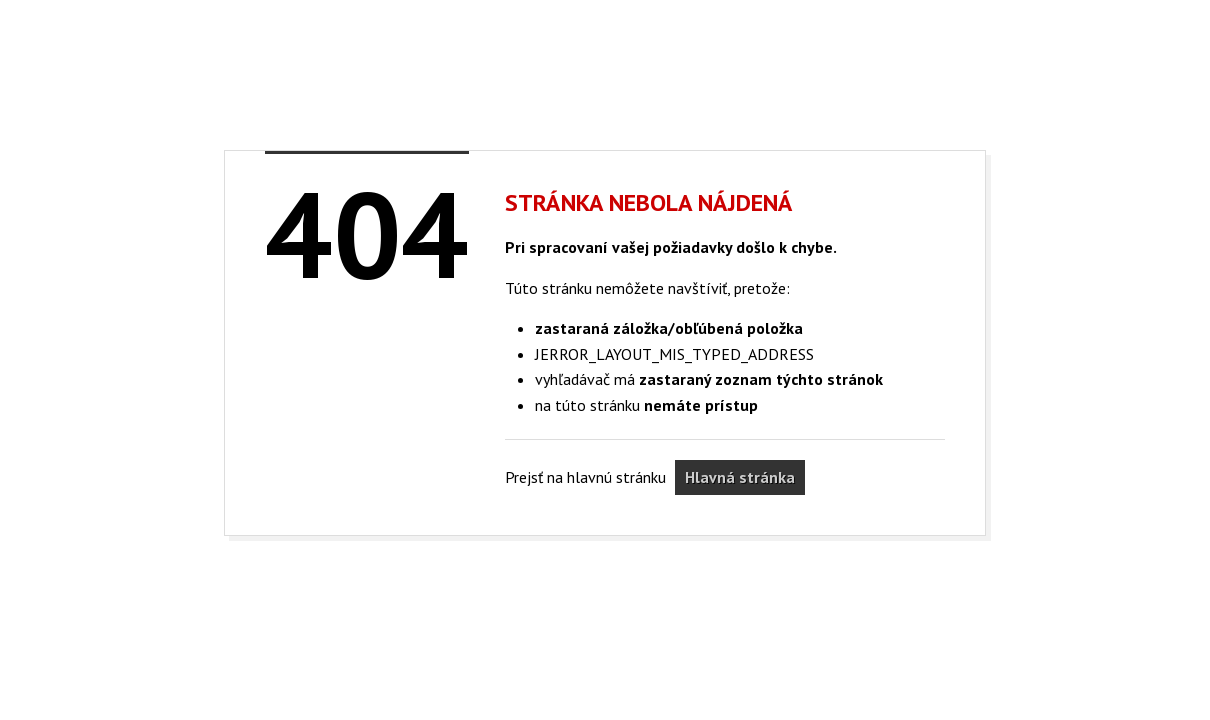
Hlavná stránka (740, 477)
